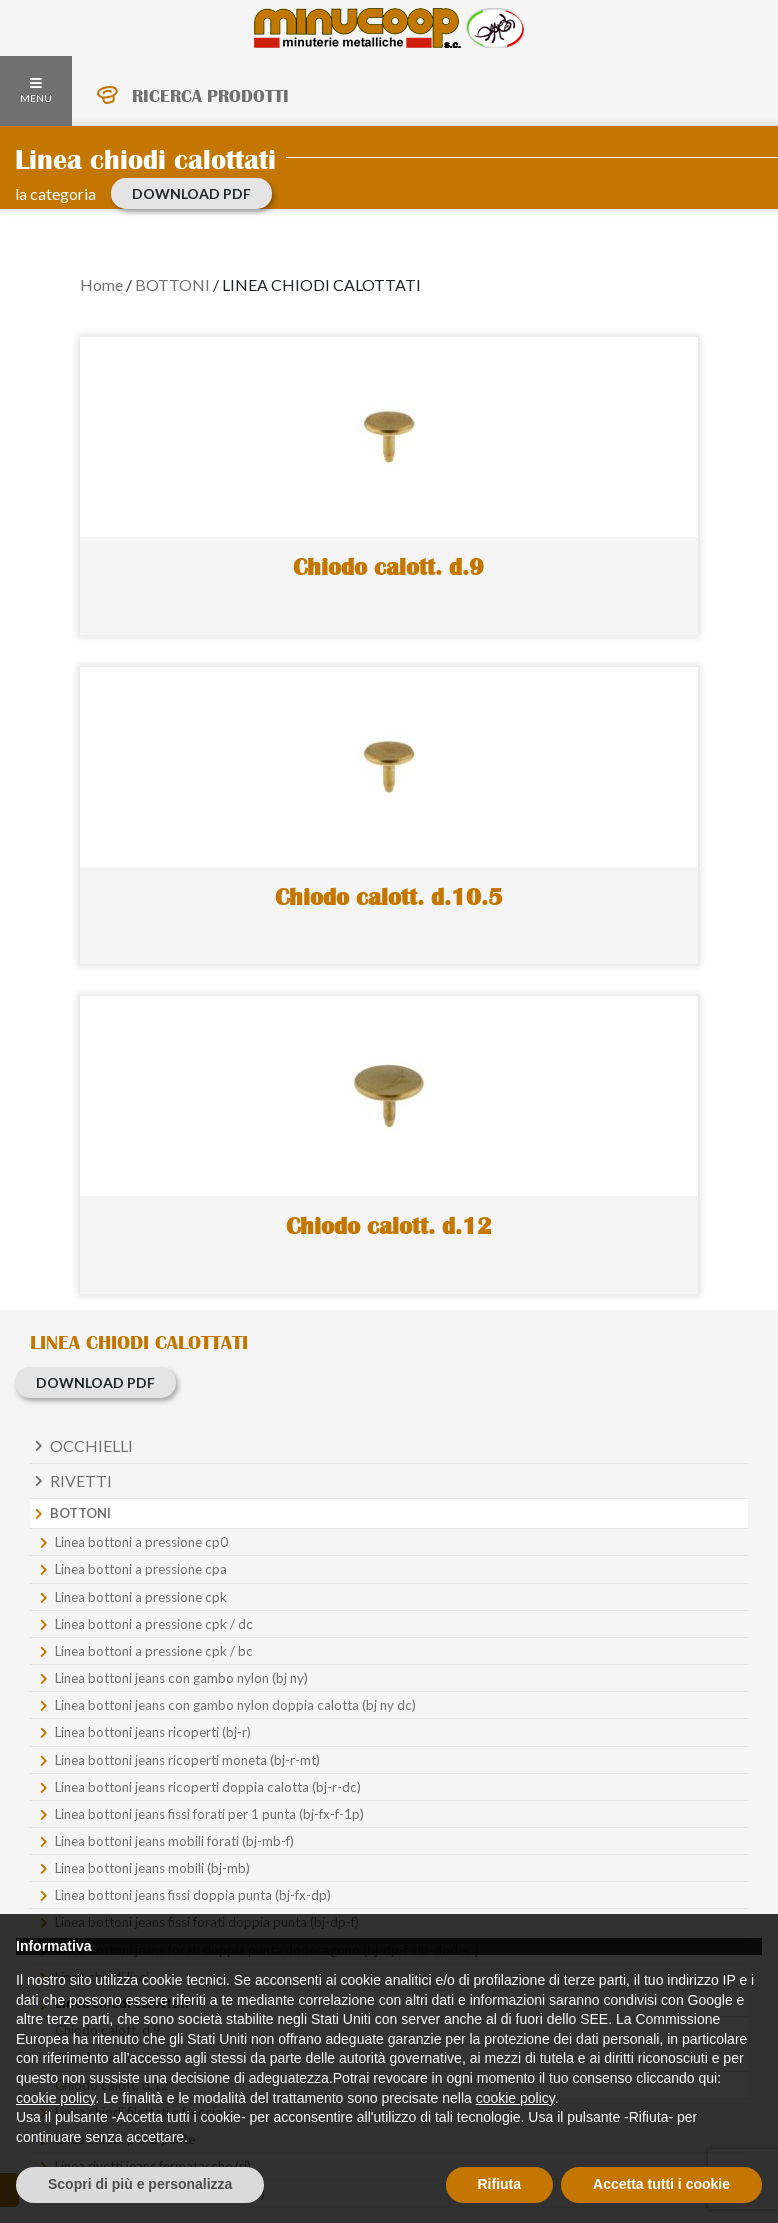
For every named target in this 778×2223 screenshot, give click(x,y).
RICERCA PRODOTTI (210, 96)
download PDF (191, 193)
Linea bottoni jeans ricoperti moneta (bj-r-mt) (187, 1760)
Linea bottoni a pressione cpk (141, 1597)
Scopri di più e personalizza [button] (140, 2184)
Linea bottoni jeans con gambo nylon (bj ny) (181, 1678)
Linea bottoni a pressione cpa (141, 1569)
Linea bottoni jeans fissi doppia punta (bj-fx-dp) (193, 1895)
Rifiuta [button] (500, 2184)
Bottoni (80, 1513)
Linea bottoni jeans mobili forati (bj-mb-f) (174, 1841)
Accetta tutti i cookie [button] (661, 2184)
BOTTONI (172, 284)
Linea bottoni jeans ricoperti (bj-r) (153, 1732)
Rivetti (81, 1480)
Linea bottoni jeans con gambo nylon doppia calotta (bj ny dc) (235, 1705)
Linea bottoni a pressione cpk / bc (154, 1651)
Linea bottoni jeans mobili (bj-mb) (152, 1868)
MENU (36, 91)
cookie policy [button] (55, 2098)
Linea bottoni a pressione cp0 (141, 1542)
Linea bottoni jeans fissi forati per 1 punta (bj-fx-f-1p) (209, 1814)
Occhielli (91, 1445)
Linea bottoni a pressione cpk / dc (154, 1624)
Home (101, 284)
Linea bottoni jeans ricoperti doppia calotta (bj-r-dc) (208, 1787)
